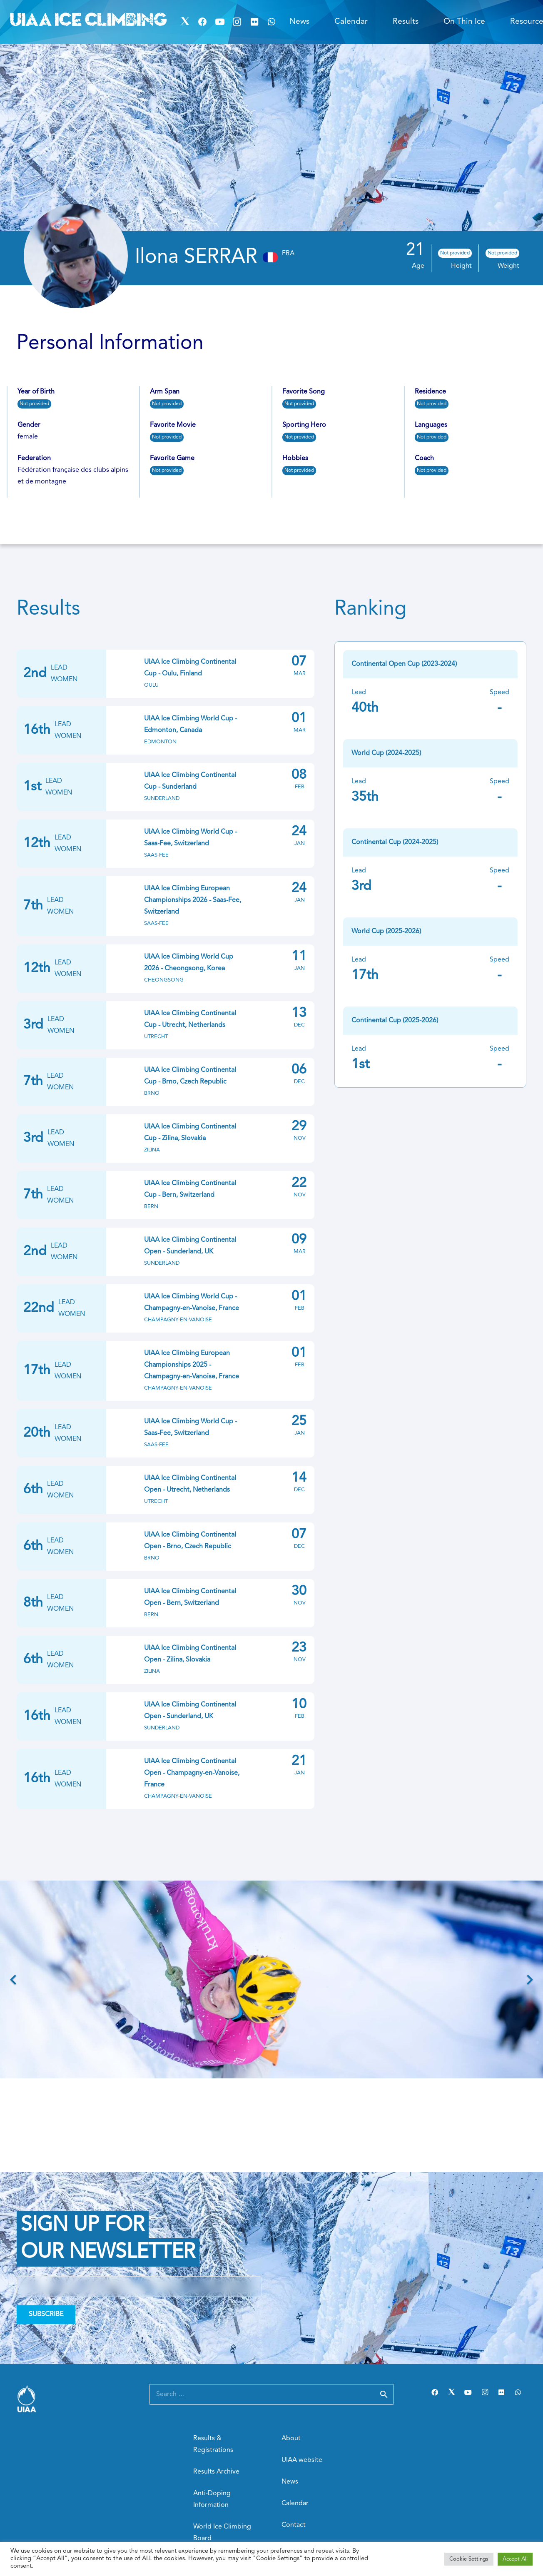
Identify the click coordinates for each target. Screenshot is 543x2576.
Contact (293, 2525)
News (289, 2482)
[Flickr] (254, 22)
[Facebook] (202, 22)
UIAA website (301, 2460)
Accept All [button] (515, 2559)
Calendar (295, 2503)
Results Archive (216, 2472)
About (291, 2438)
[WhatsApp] (272, 22)
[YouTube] (220, 22)
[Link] (73, 2398)
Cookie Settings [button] (468, 2559)
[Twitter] (185, 22)
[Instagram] (237, 22)
